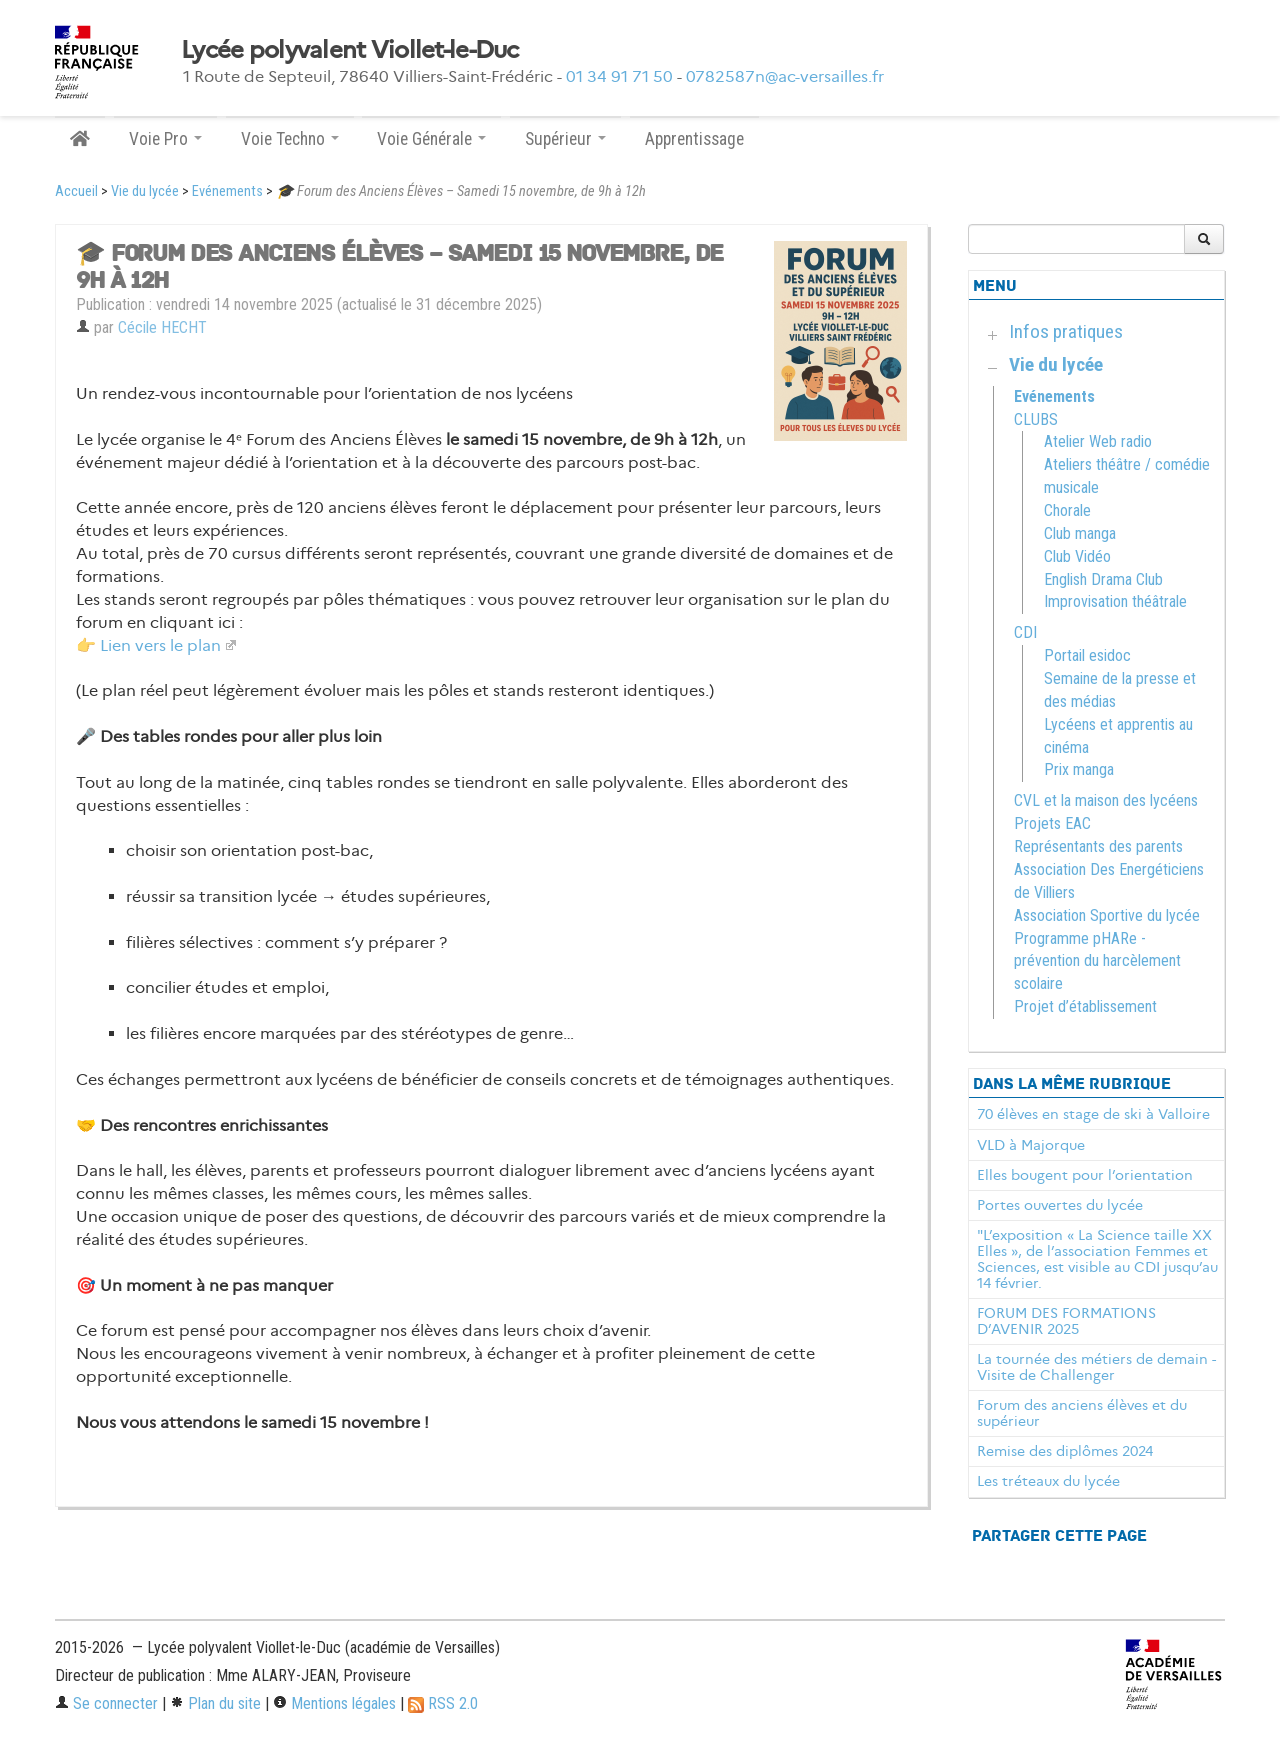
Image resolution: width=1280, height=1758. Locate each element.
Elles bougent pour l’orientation (1085, 1175)
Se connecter (106, 1703)
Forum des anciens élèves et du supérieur (1082, 1413)
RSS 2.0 (443, 1703)
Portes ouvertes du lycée (1060, 1205)
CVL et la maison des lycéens (1106, 800)
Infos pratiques (1066, 331)
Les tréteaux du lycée (1048, 1481)
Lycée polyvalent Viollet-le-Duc (350, 50)
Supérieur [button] (565, 139)
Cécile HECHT (162, 327)
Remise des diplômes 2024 (1065, 1451)
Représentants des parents (1098, 846)
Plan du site (215, 1703)
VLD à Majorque (1031, 1145)
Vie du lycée (145, 191)
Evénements (227, 191)
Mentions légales (334, 1703)
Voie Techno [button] (290, 139)
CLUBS (1036, 419)
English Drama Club (1103, 579)
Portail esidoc (1087, 655)
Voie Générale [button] (431, 139)
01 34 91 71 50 (619, 76)
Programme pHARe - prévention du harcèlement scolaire (1097, 961)
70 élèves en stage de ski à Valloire (1093, 1114)
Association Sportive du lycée (1107, 915)
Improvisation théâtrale (1115, 601)
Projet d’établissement (1085, 1006)
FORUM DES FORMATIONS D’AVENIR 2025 (1066, 1321)
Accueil (76, 191)
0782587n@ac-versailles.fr (785, 76)
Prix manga (1079, 769)
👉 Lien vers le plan (148, 645)
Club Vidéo (1077, 556)
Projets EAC (1052, 823)
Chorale (1067, 510)
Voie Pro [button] (165, 139)
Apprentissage (694, 139)
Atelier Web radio (1098, 441)
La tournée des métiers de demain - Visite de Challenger (1096, 1367)
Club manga (1080, 533)
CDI (1025, 632)
